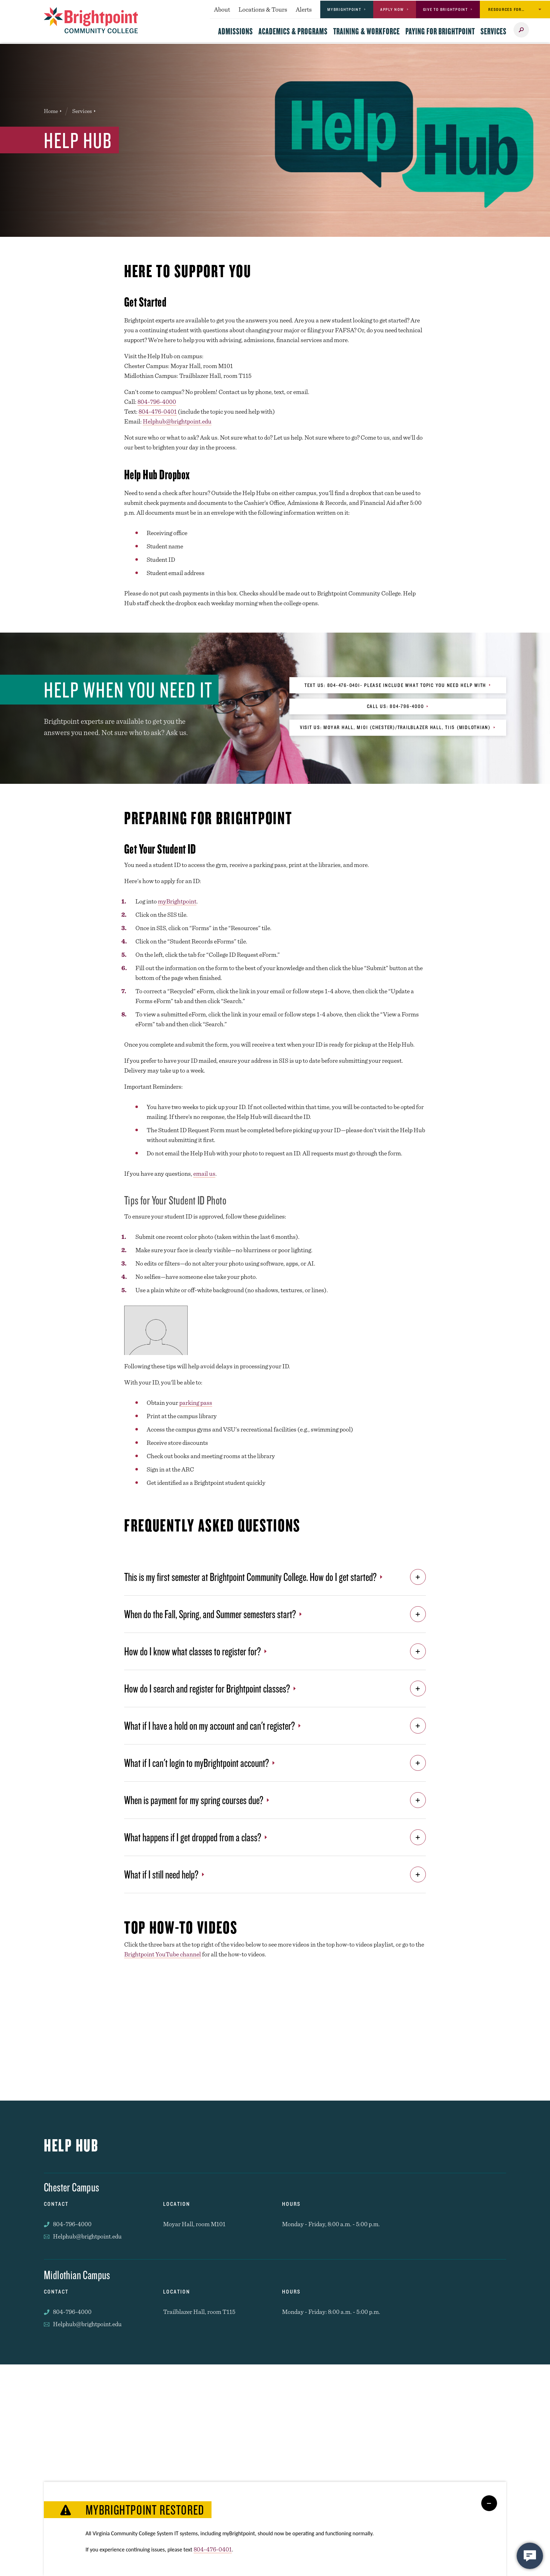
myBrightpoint (177, 901)
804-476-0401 (158, 411)
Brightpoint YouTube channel (162, 1954)
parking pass (195, 1402)
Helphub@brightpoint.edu (177, 421)
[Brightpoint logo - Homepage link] (91, 20)
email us (204, 1173)
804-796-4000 (157, 401)
